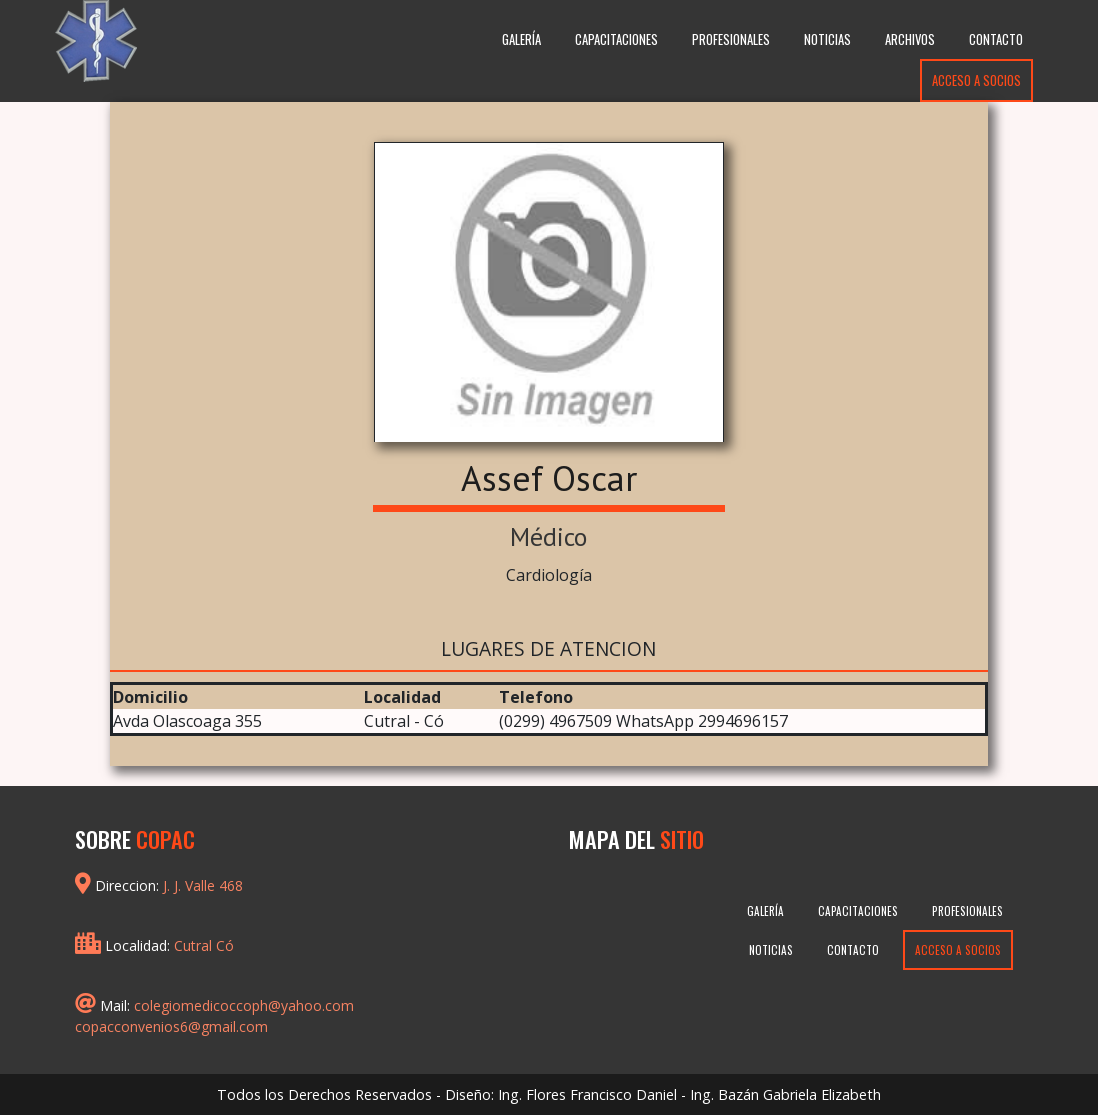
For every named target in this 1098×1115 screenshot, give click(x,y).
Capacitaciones (616, 39)
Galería (521, 39)
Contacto (996, 39)
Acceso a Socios (976, 80)
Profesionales (731, 39)
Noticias (827, 39)
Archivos (910, 39)
